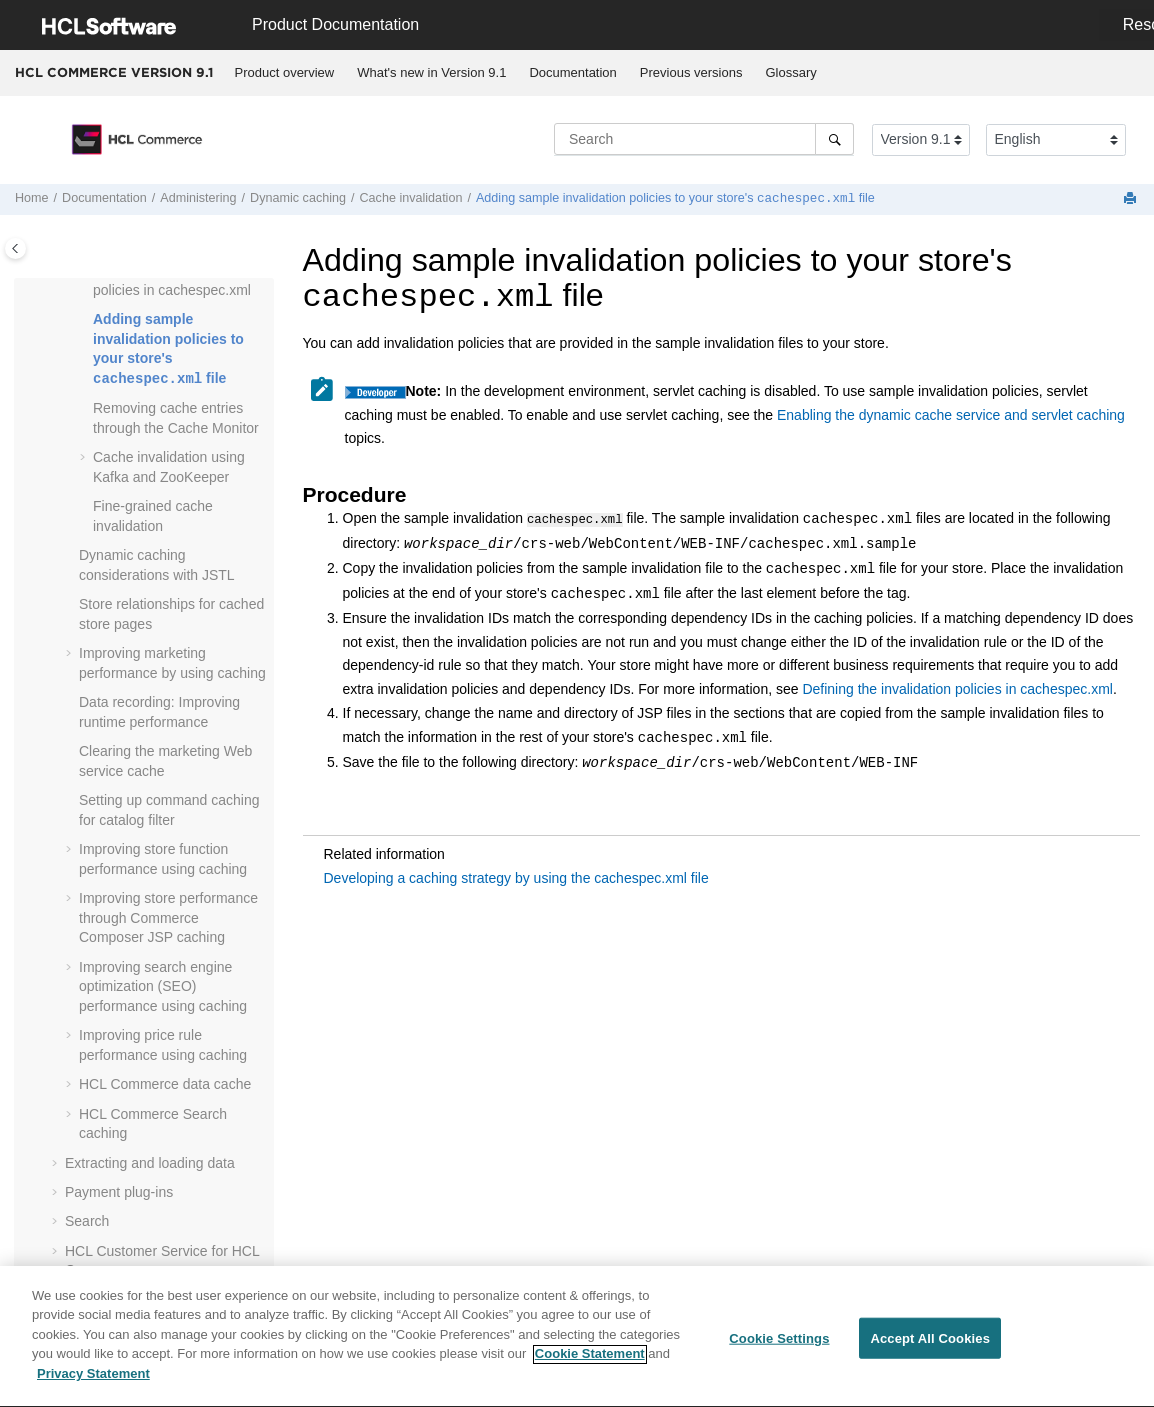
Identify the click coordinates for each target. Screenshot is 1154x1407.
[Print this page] (1132, 199)
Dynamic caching (298, 199)
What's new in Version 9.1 (431, 72)
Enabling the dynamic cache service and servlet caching (951, 415)
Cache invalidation (411, 199)
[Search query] (704, 139)
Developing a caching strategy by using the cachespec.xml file (516, 877)
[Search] (834, 139)
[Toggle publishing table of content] (15, 248)
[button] (85, 320)
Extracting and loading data (150, 1163)
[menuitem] (284, 73)
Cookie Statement (590, 1362)
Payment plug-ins (119, 1192)
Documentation (572, 72)
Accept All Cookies (930, 1346)
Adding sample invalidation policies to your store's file (675, 199)
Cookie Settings (779, 1346)
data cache (165, 1084)
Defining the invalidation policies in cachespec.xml (957, 688)
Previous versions (691, 72)
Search (87, 1221)
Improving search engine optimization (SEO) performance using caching (163, 986)
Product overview (285, 72)
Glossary (790, 72)
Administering (198, 199)
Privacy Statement (93, 1382)
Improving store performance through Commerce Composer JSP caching (168, 917)
